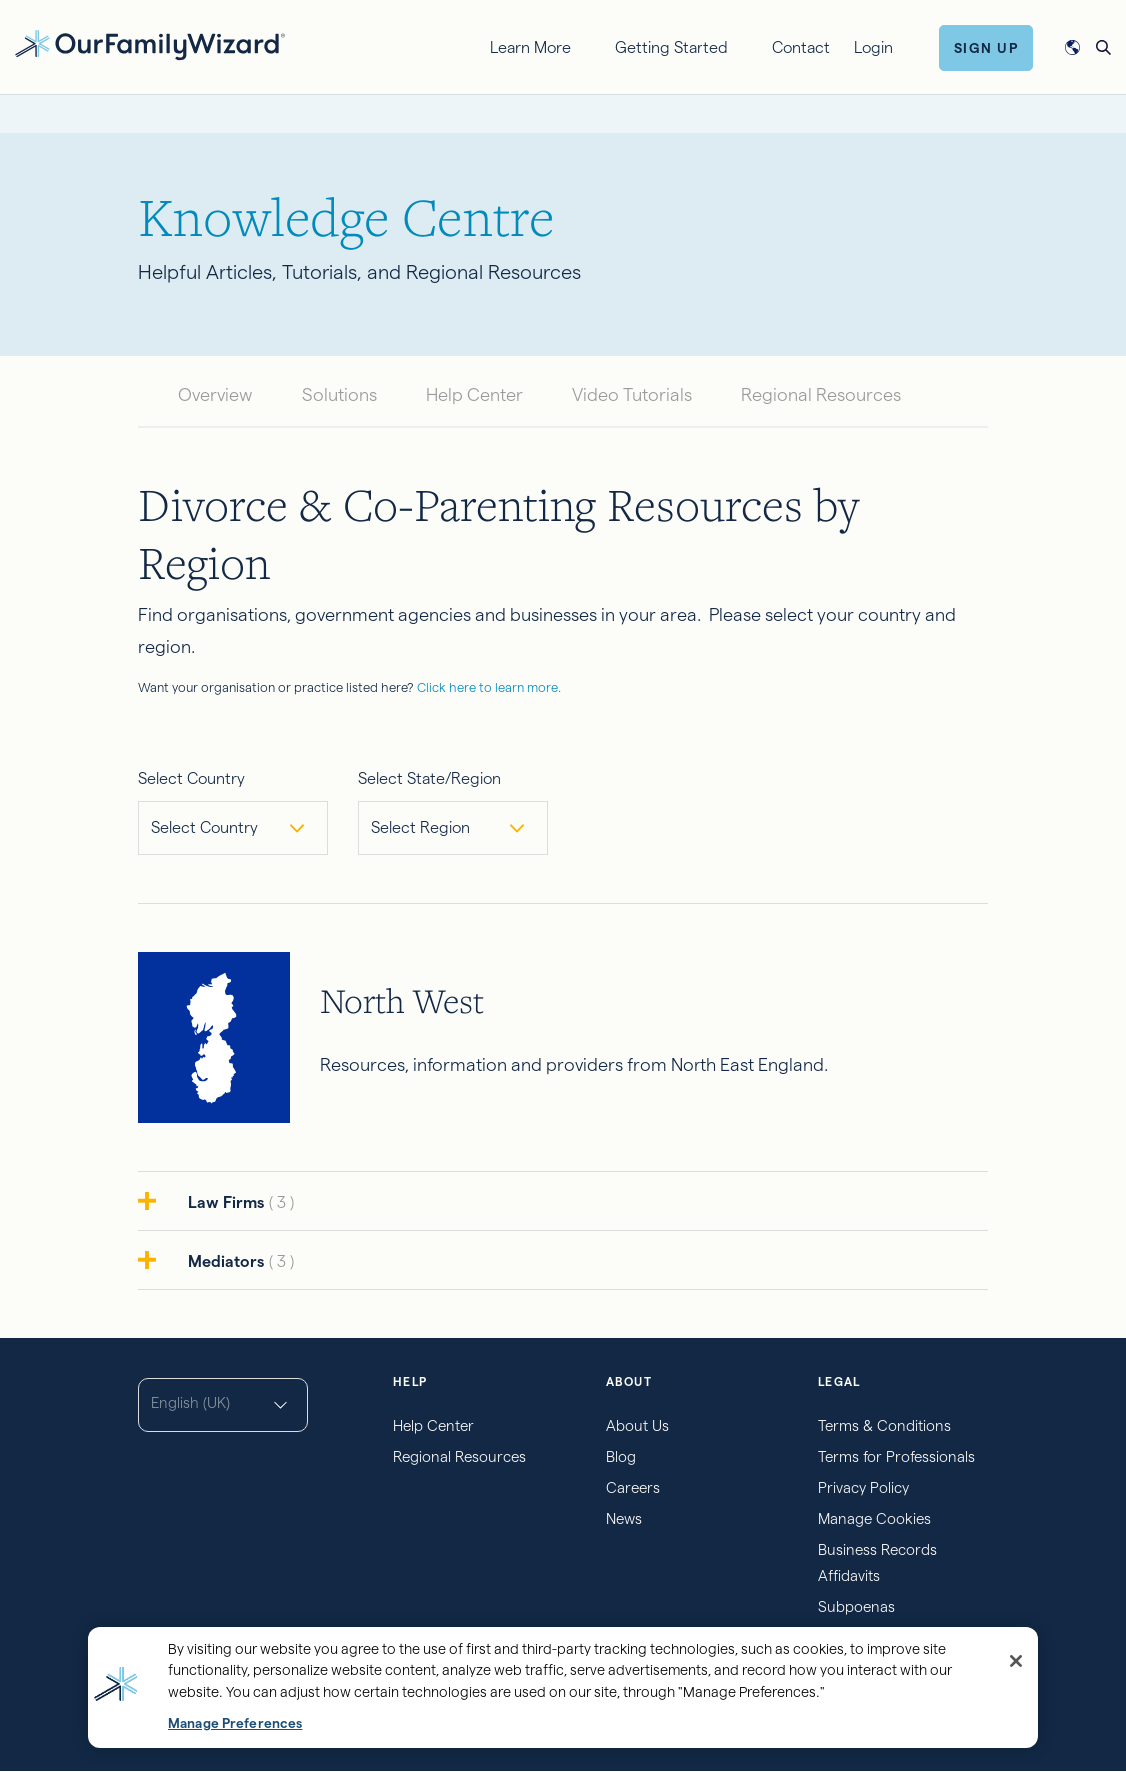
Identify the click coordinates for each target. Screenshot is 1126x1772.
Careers (633, 1487)
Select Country (191, 778)
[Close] (1016, 1661)
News (624, 1518)
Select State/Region (429, 778)
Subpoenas (856, 1606)
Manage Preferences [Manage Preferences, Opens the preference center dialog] (235, 1723)
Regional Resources (821, 394)
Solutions (339, 394)
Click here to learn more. (489, 687)
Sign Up (986, 48)
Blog (621, 1456)
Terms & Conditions (884, 1425)
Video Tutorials (632, 394)
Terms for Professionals (896, 1456)
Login (873, 47)
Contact (801, 47)
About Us (637, 1425)
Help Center (474, 394)
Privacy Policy (863, 1487)
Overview (215, 394)
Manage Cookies (874, 1518)
